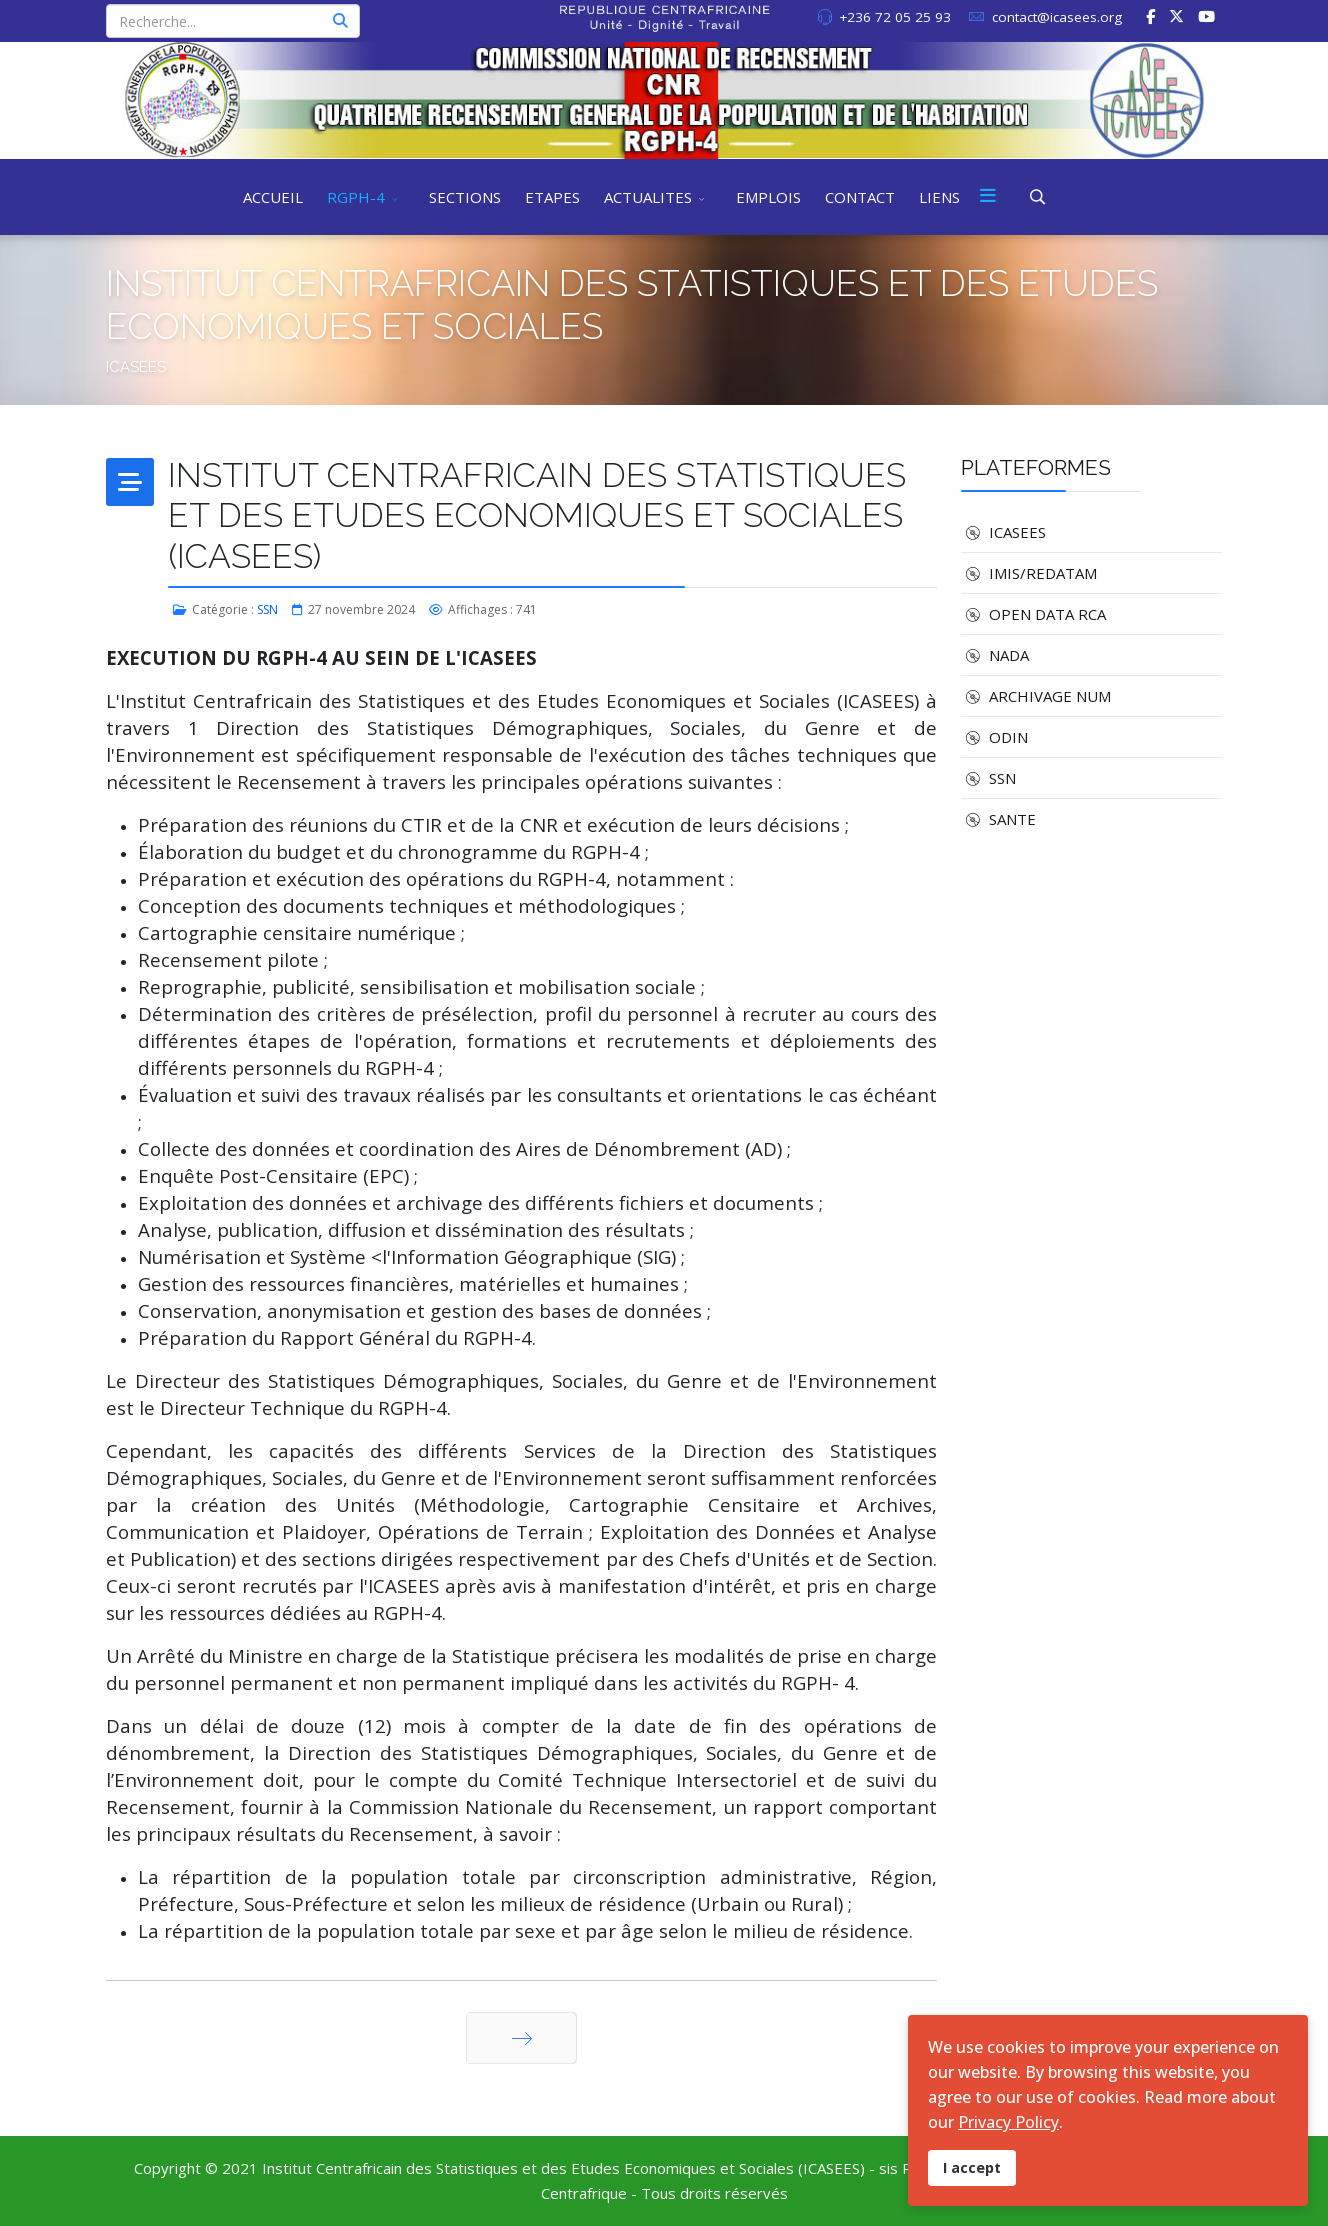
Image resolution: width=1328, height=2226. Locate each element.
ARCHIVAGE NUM (1036, 696)
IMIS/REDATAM (1029, 573)
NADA (995, 655)
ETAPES (552, 197)
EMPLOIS (768, 197)
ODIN (994, 737)
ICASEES (1003, 532)
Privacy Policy (1008, 2122)
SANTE (998, 819)
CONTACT (860, 197)
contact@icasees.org (1057, 17)
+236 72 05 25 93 (895, 17)
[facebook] (1150, 16)
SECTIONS (465, 197)
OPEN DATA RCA (1033, 614)
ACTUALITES (648, 197)
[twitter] (1176, 16)
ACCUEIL (273, 197)
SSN (267, 609)
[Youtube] (1206, 16)
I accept (972, 2167)
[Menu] (988, 197)
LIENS (939, 197)
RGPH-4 (356, 197)
